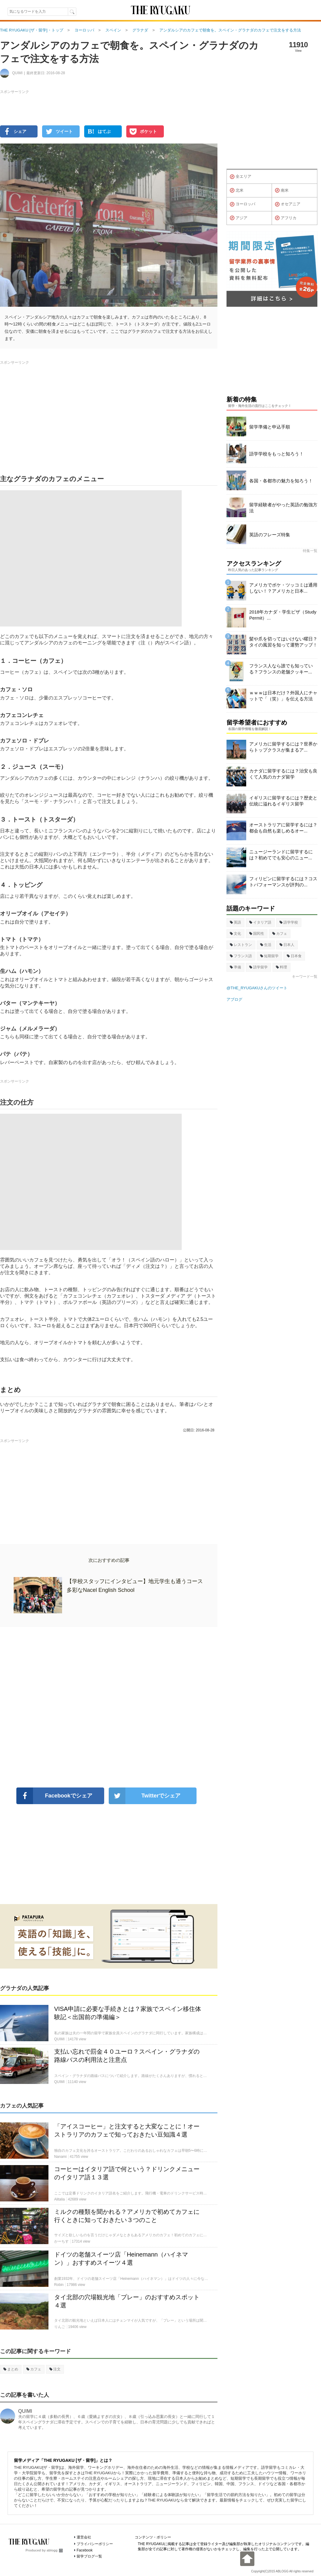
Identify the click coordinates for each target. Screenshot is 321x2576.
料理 (281, 967)
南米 (282, 190)
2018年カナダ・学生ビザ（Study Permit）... (282, 614)
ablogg (55, 2550)
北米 (236, 190)
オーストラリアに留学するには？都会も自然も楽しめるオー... (283, 827)
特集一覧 (310, 551)
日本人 (287, 945)
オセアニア (287, 204)
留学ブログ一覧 (89, 2556)
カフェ (33, 2369)
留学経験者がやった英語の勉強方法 (283, 507)
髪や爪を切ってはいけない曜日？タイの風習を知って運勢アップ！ (283, 641)
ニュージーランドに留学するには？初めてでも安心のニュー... (281, 854)
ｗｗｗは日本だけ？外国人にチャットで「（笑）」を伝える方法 (283, 695)
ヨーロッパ (242, 204)
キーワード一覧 (304, 976)
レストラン (241, 945)
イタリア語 (260, 922)
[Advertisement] (108, 1707)
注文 (55, 2369)
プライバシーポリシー (95, 2544)
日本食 (294, 956)
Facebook (85, 2550)
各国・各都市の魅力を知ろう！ (281, 480)
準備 (235, 967)
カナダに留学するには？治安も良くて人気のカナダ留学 (283, 773)
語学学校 (289, 922)
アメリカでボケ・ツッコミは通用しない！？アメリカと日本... (283, 588)
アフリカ (285, 218)
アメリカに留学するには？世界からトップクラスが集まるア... (283, 746)
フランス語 (241, 956)
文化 (235, 933)
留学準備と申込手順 (269, 426)
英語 (235, 922)
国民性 (256, 933)
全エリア (240, 177)
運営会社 (84, 2537)
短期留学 (269, 956)
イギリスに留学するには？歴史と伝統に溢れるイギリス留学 (283, 800)
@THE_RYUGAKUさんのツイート (257, 988)
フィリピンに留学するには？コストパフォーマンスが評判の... (283, 881)
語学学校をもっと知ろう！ (276, 453)
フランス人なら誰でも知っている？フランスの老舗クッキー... (281, 668)
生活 (265, 945)
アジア (238, 218)
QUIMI (25, 2411)
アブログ (234, 999)
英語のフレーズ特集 (269, 534)
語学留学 (258, 967)
